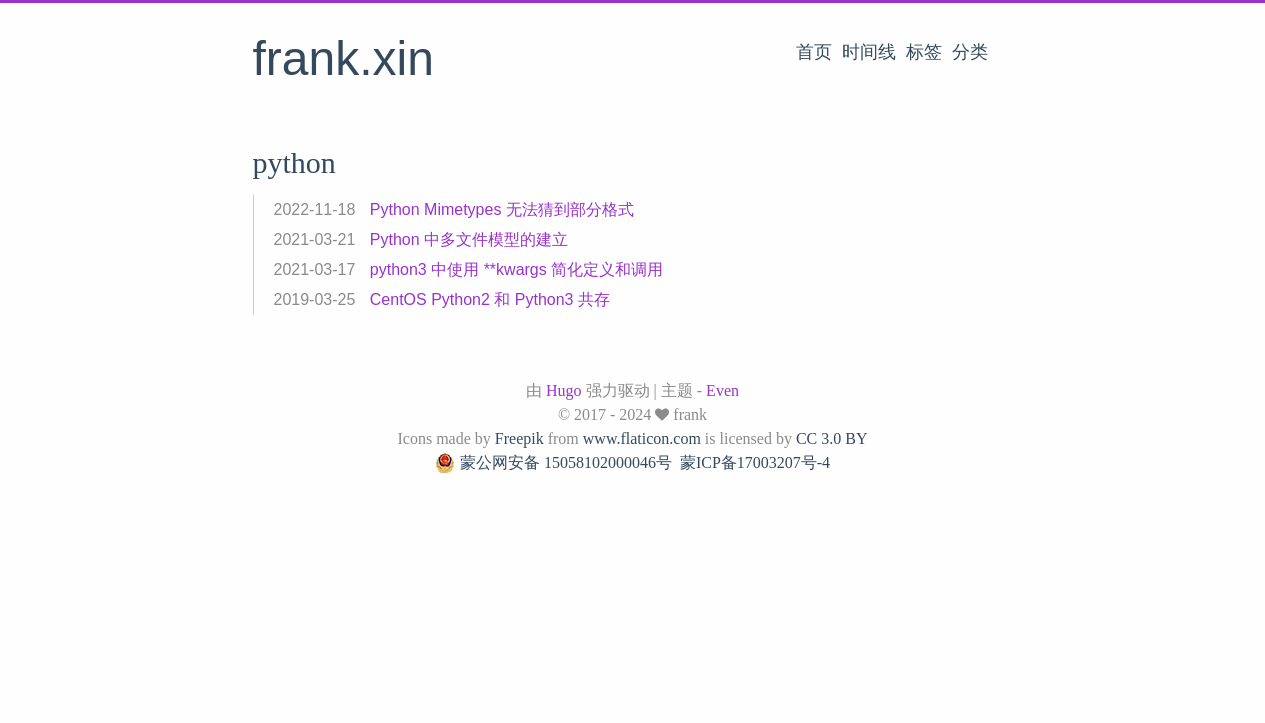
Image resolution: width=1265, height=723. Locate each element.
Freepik (519, 438)
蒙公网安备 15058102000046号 (553, 463)
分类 (970, 52)
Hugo (564, 390)
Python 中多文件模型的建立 (469, 239)
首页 (814, 52)
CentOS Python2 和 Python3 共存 (490, 299)
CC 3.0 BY (832, 438)
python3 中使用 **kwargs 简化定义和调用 (516, 269)
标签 (924, 52)
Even (722, 390)
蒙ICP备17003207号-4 (755, 462)
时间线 (869, 52)
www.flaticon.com (642, 438)
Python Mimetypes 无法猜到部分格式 (502, 209)
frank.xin (343, 58)
